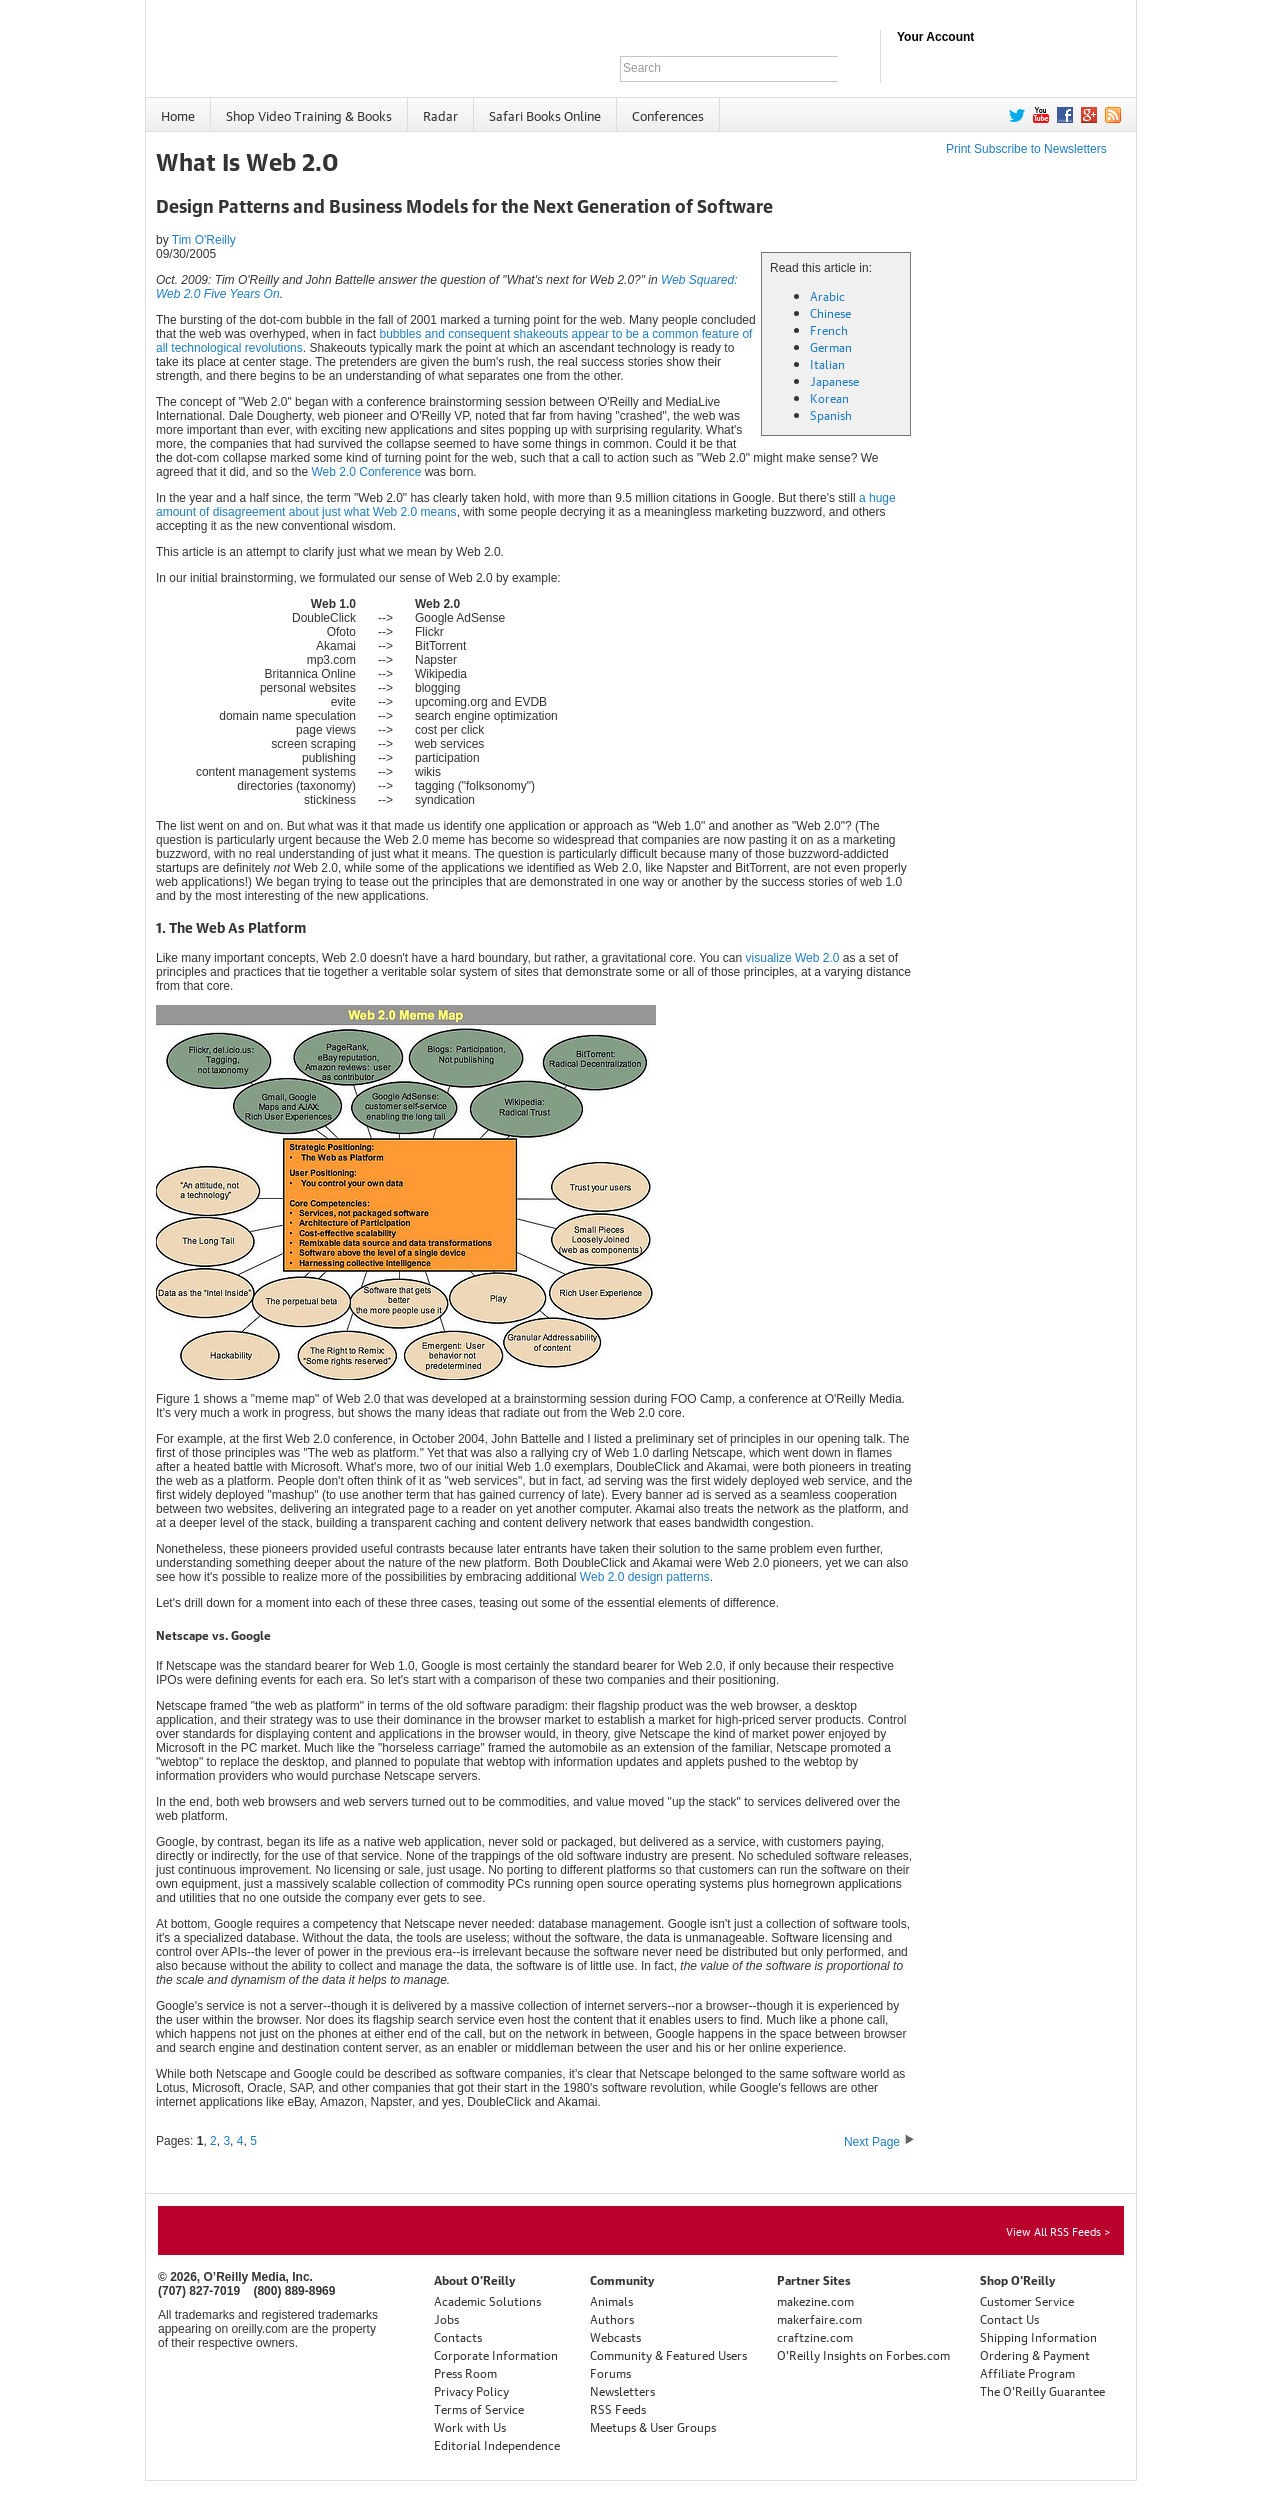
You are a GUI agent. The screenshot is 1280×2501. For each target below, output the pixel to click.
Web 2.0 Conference (366, 472)
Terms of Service (479, 2408)
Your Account (935, 37)
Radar (440, 115)
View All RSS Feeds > (1058, 2230)
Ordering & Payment (1035, 2354)
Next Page (879, 2142)
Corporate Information (496, 2354)
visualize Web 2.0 (793, 958)
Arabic (827, 295)
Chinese (830, 312)
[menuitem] (178, 114)
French (829, 329)
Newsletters (622, 2390)
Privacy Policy (471, 2390)
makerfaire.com (819, 2318)
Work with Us (470, 2426)
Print (958, 149)
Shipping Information (1038, 2336)
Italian (827, 363)
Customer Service (1027, 2300)
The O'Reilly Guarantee (1042, 2390)
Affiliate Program (1027, 2372)
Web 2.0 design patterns (645, 1577)
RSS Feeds (618, 2408)
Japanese (834, 380)
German (831, 346)
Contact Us (1009, 2318)
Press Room (465, 2372)
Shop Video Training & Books (309, 115)
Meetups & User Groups (653, 2426)
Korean (829, 397)
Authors (612, 2318)
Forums (610, 2372)
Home (178, 115)
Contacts (458, 2336)
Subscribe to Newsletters (1040, 149)
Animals (611, 2300)
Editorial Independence (497, 2444)
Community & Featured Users (668, 2354)
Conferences (668, 115)
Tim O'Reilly (204, 240)
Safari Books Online (545, 115)
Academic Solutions (487, 2300)
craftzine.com (815, 2336)
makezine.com (815, 2300)
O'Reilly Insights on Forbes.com (863, 2354)
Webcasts (615, 2336)
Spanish (831, 414)
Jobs (446, 2318)
